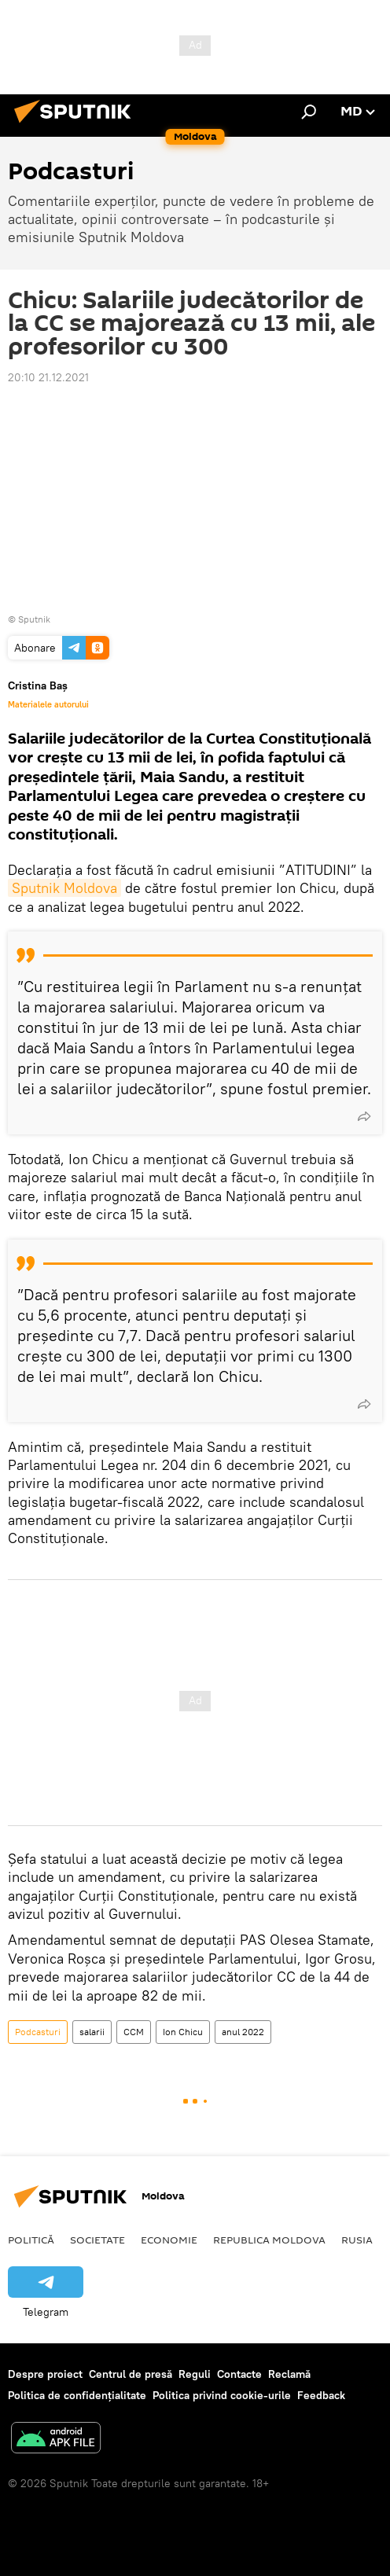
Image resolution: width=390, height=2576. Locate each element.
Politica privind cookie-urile (222, 2395)
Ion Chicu (183, 2032)
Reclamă (289, 2374)
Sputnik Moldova (64, 888)
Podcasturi (38, 2032)
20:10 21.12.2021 (48, 377)
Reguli (194, 2374)
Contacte (239, 2374)
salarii (92, 2032)
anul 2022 (243, 2032)
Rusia (357, 2239)
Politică (31, 2239)
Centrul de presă (130, 2374)
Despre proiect (45, 2374)
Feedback (321, 2395)
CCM (133, 2032)
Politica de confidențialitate (77, 2395)
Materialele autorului (48, 704)
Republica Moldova (269, 2239)
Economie (169, 2239)
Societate (97, 2239)
